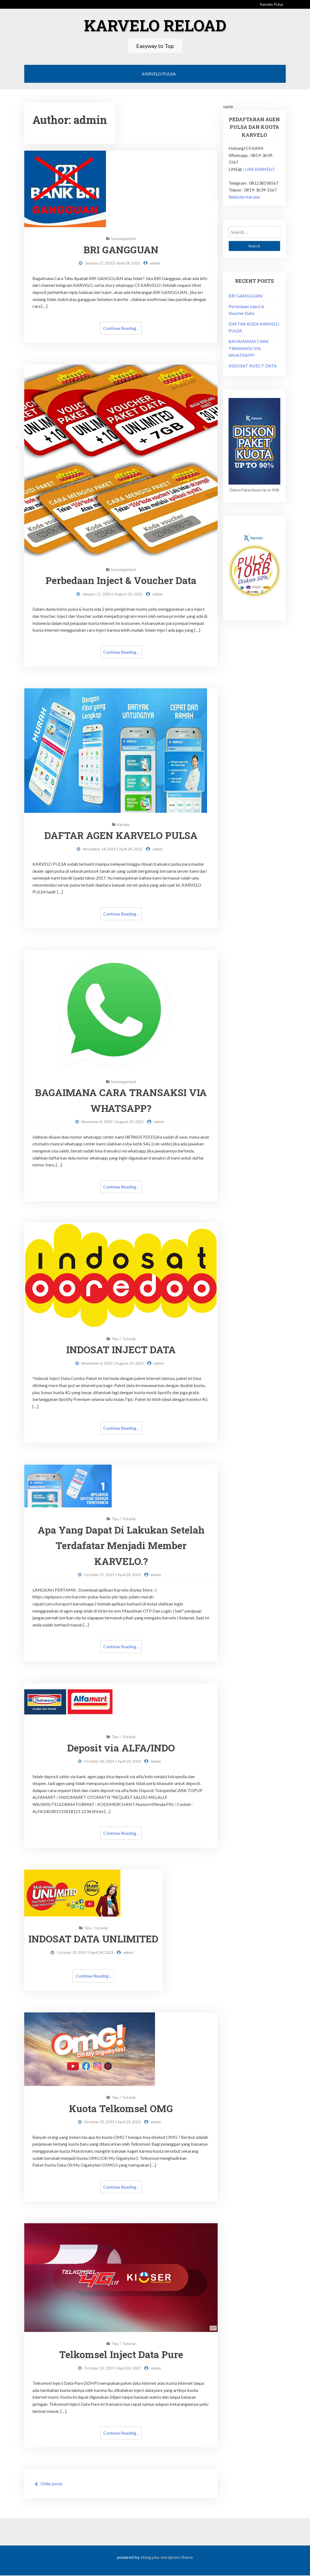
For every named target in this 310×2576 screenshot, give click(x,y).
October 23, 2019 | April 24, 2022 (112, 2122)
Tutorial (128, 1338)
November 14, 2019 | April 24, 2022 (112, 848)
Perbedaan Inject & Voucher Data (121, 580)
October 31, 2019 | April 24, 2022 (112, 1575)
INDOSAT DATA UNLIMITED (95, 1939)
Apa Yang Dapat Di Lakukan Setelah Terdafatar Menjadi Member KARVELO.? (121, 1545)
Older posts (52, 2484)
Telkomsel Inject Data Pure (121, 2354)
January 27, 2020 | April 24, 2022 (112, 262)
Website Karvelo (244, 196)
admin (155, 262)
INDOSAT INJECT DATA (121, 1349)
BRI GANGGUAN (121, 249)
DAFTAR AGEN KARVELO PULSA (121, 835)
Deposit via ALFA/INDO (121, 1747)
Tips (115, 1338)
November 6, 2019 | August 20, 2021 (112, 1363)
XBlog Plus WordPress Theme (166, 2557)
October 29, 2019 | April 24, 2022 (87, 1952)
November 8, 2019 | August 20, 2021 (112, 1121)
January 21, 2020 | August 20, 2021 (112, 593)
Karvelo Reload (155, 25)
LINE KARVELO (260, 168)
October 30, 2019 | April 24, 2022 (112, 1761)
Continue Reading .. (121, 327)
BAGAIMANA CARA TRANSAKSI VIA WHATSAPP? (249, 347)
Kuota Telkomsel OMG (121, 2108)
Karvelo (123, 824)
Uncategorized (123, 238)
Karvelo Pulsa (271, 4)
